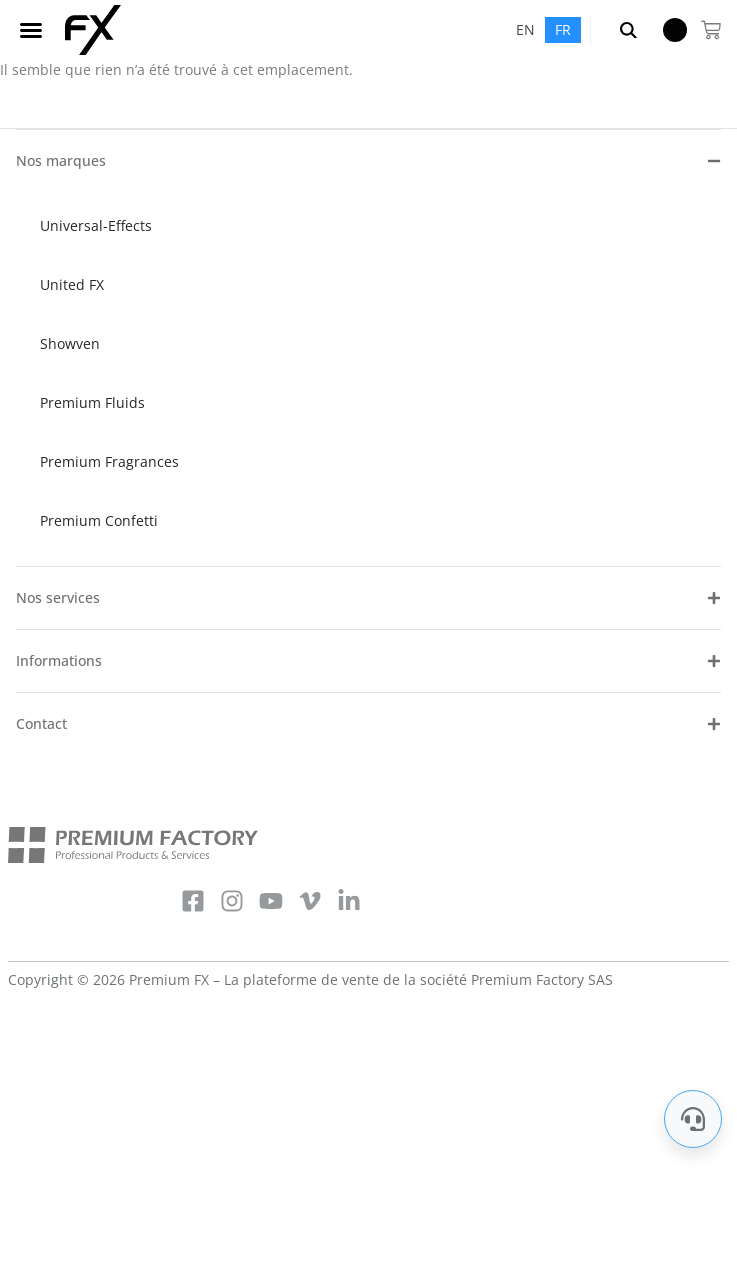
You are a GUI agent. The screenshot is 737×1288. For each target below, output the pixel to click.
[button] (31, 30)
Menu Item (669, 30)
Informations (59, 660)
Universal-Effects (96, 225)
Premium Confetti (99, 520)
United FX (72, 284)
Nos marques (61, 160)
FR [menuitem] (563, 29)
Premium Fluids (92, 402)
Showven (70, 343)
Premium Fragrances (109, 461)
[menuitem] (525, 30)
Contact (41, 723)
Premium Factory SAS (542, 979)
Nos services (58, 597)
